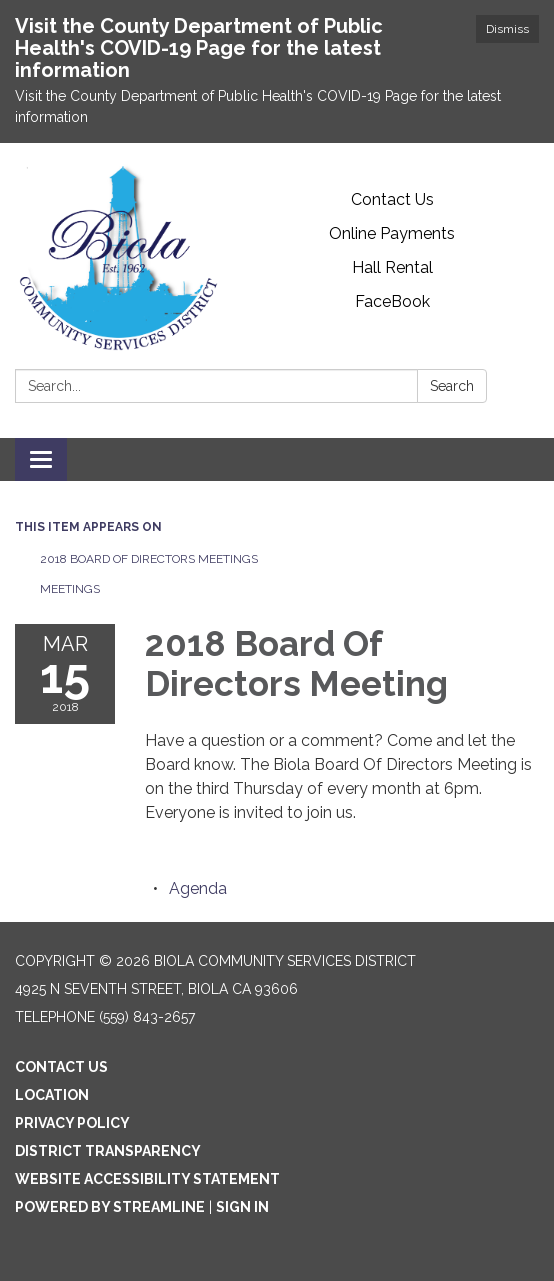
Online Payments (392, 233)
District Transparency (108, 1151)
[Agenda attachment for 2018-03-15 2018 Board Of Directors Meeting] (198, 888)
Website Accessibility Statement (147, 1179)
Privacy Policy (72, 1123)
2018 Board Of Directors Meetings (149, 559)
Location (52, 1095)
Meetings (70, 589)
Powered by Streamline (110, 1207)
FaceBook (392, 301)
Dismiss (507, 29)
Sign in (242, 1207)
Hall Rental (392, 267)
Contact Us (392, 199)
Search (452, 386)
